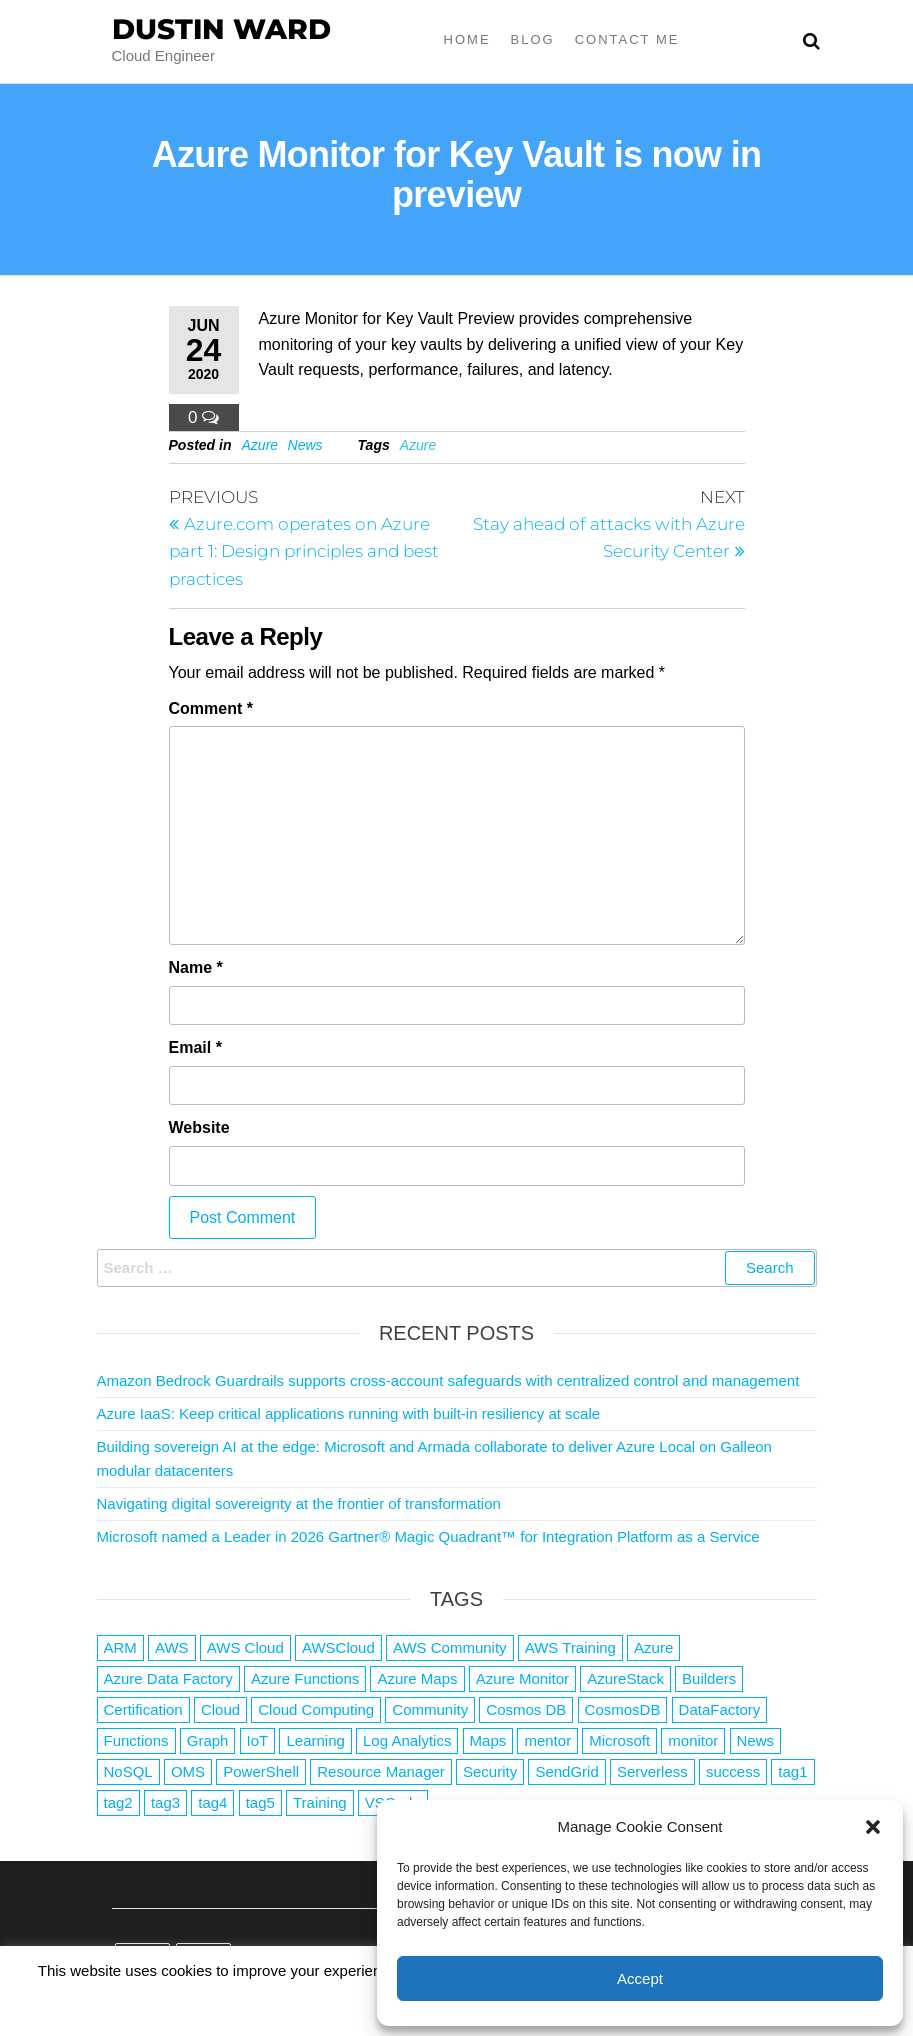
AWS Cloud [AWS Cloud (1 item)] (245, 1647)
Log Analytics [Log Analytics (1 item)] (407, 1740)
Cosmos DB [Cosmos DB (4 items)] (526, 1709)
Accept (640, 1978)
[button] (873, 1827)
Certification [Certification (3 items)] (143, 1709)
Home (467, 39)
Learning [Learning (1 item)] (315, 1740)
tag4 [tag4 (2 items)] (212, 1802)
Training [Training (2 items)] (320, 1802)
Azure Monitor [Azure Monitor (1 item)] (522, 1678)
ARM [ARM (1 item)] (120, 1647)
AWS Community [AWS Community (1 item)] (450, 1647)
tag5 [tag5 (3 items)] (260, 1802)
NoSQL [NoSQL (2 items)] (128, 1771)
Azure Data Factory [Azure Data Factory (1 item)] (168, 1678)
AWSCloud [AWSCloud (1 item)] (338, 1647)
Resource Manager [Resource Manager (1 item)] (381, 1771)
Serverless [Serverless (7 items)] (652, 1771)
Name (196, 967)
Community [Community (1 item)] (430, 1709)
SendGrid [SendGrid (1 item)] (566, 1771)
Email (195, 1047)
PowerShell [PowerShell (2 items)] (261, 1771)
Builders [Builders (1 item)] (709, 1678)
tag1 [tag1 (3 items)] (792, 1771)
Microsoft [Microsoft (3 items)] (619, 1740)
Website (199, 1127)
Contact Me (627, 39)
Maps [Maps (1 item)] (488, 1740)
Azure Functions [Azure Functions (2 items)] (305, 1678)
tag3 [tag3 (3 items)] (165, 1802)
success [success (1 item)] (733, 1771)
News (305, 445)
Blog (533, 39)
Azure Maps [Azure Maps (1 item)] (417, 1678)
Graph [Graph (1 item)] (208, 1740)
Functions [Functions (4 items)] (136, 1740)
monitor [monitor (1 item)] (693, 1740)
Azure (260, 445)
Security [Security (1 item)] (490, 1771)
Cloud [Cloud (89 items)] (220, 1709)
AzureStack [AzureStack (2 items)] (625, 1678)
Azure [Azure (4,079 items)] (653, 1647)
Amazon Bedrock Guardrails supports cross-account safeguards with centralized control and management (448, 1380)
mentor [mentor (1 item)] (547, 1740)
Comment (211, 708)
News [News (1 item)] (756, 1740)
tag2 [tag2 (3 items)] (118, 1802)
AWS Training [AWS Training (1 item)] (570, 1647)
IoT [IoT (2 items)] (258, 1740)
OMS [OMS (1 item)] (188, 1771)
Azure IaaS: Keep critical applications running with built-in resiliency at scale (349, 1413)
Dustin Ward (221, 29)
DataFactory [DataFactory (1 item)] (720, 1709)
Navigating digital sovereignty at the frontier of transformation (299, 1503)
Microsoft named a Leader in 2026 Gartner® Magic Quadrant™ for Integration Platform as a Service (428, 1536)
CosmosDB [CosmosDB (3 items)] (623, 1709)
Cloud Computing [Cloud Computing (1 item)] (316, 1709)
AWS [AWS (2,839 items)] (172, 1647)
